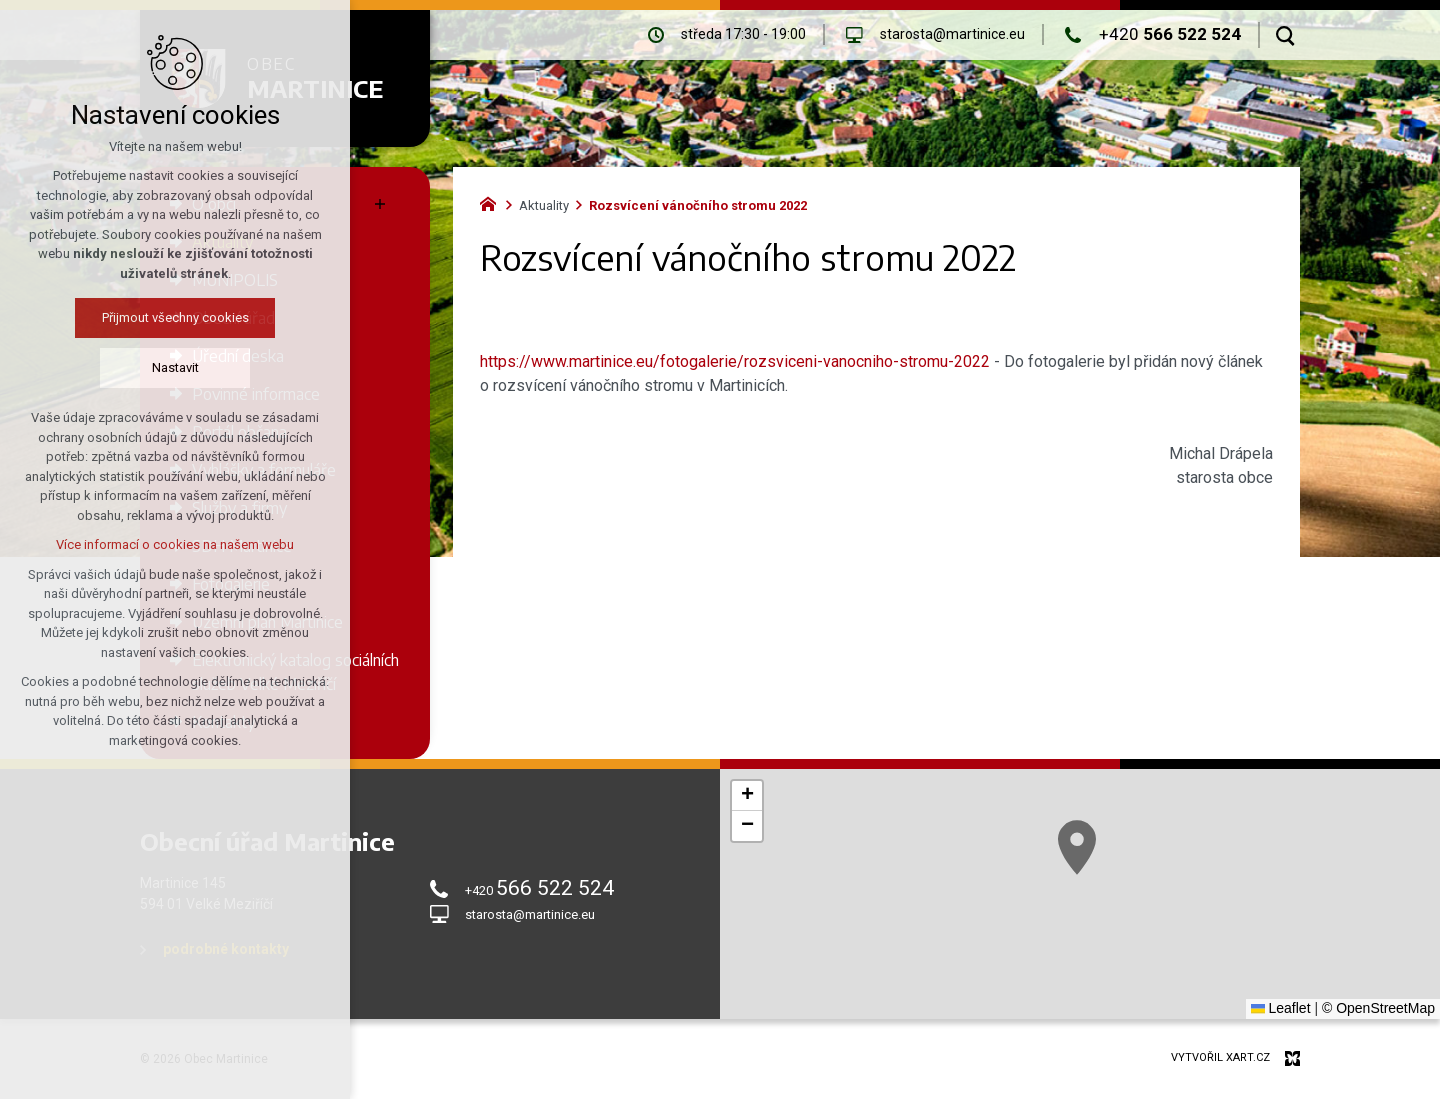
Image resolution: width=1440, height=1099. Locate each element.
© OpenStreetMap (1378, 1008)
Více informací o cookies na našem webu (175, 544)
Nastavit (175, 367)
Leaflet (1281, 1008)
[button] (1077, 847)
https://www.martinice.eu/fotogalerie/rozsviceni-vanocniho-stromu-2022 (735, 361)
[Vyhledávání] (1285, 35)
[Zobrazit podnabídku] (380, 204)
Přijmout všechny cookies (175, 317)
